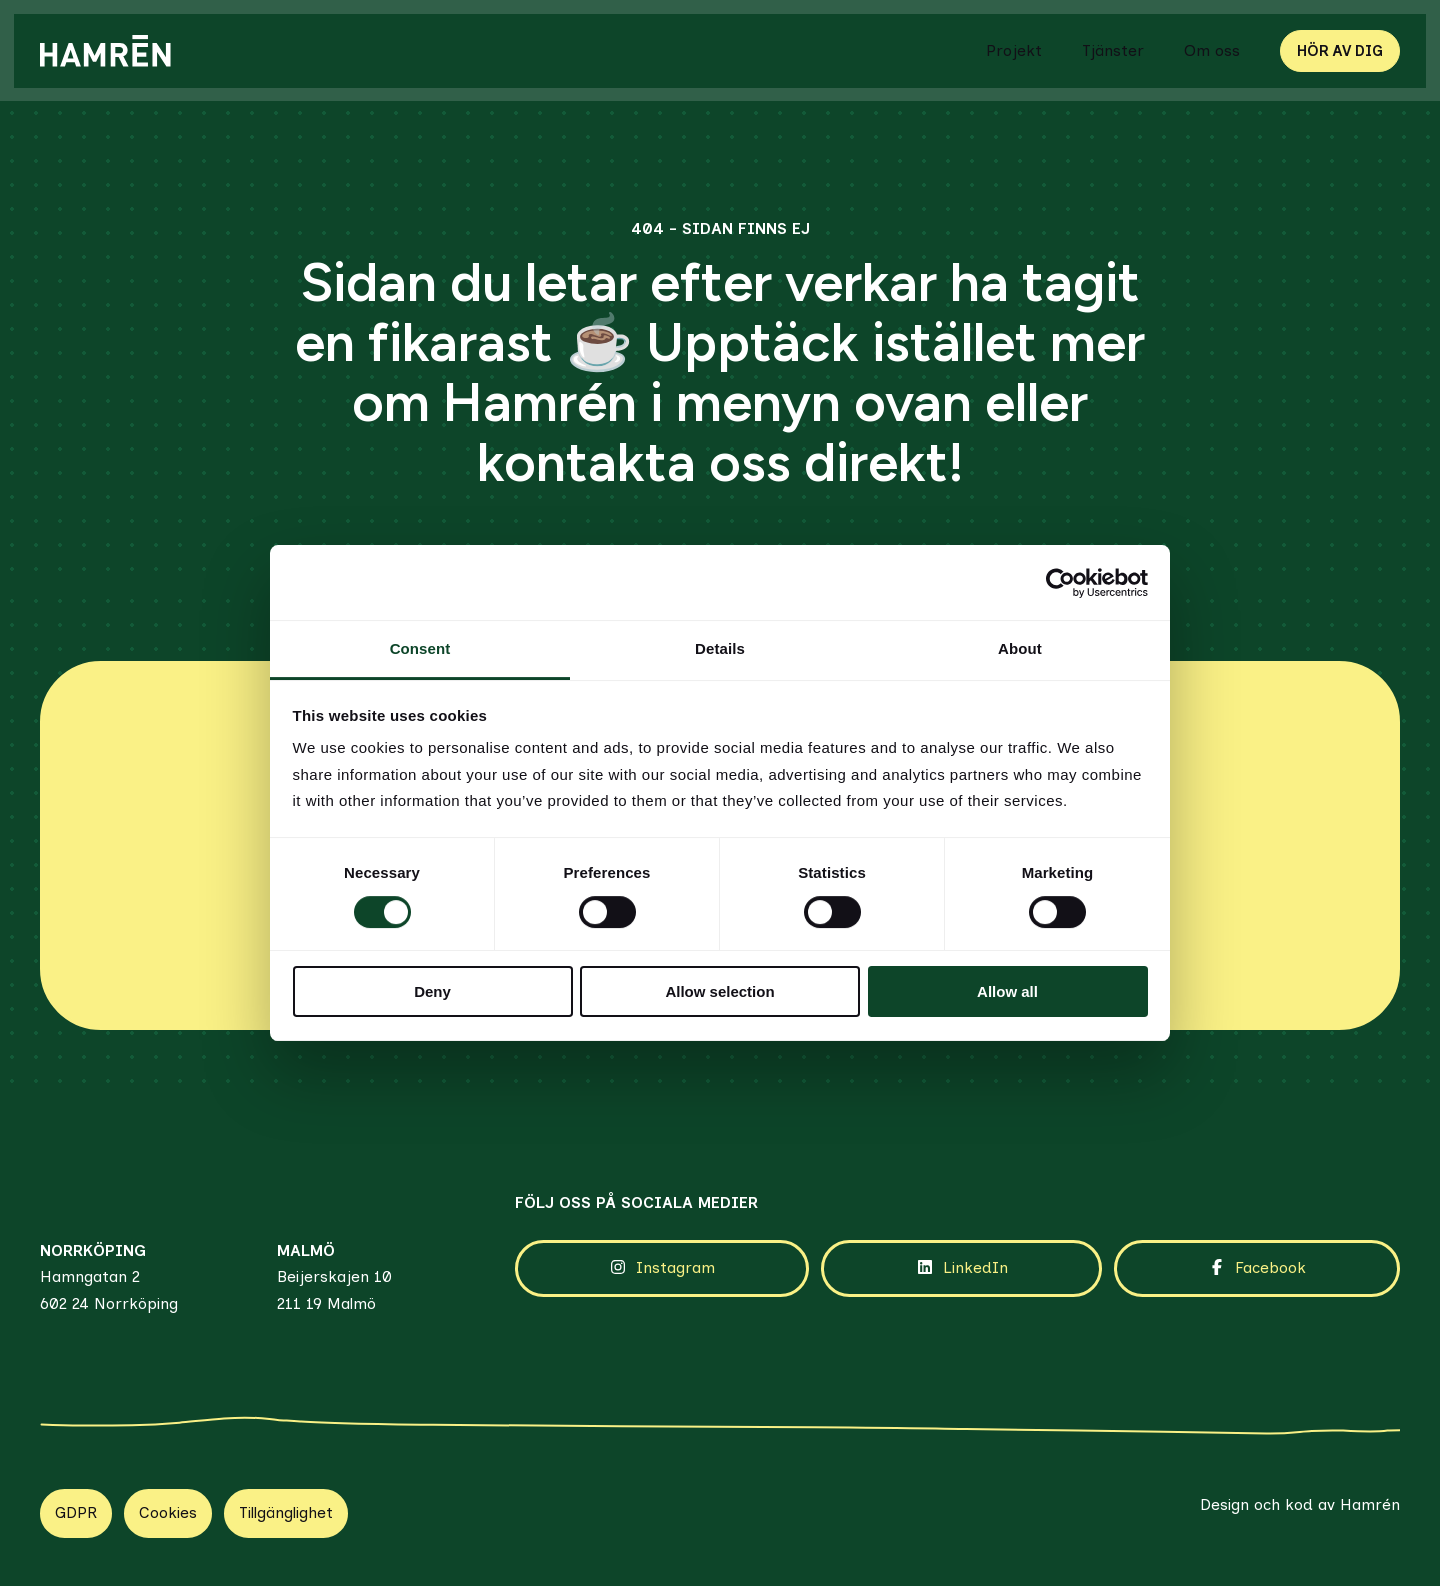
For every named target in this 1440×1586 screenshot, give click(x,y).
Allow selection (719, 991)
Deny (432, 991)
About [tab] (1020, 648)
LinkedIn (961, 1241)
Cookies (168, 1485)
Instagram (661, 1241)
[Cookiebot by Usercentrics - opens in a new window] (1060, 583)
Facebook (1256, 1241)
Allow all (1007, 991)
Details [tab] (720, 648)
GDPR (76, 1485)
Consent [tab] (420, 648)
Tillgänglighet (286, 1485)
